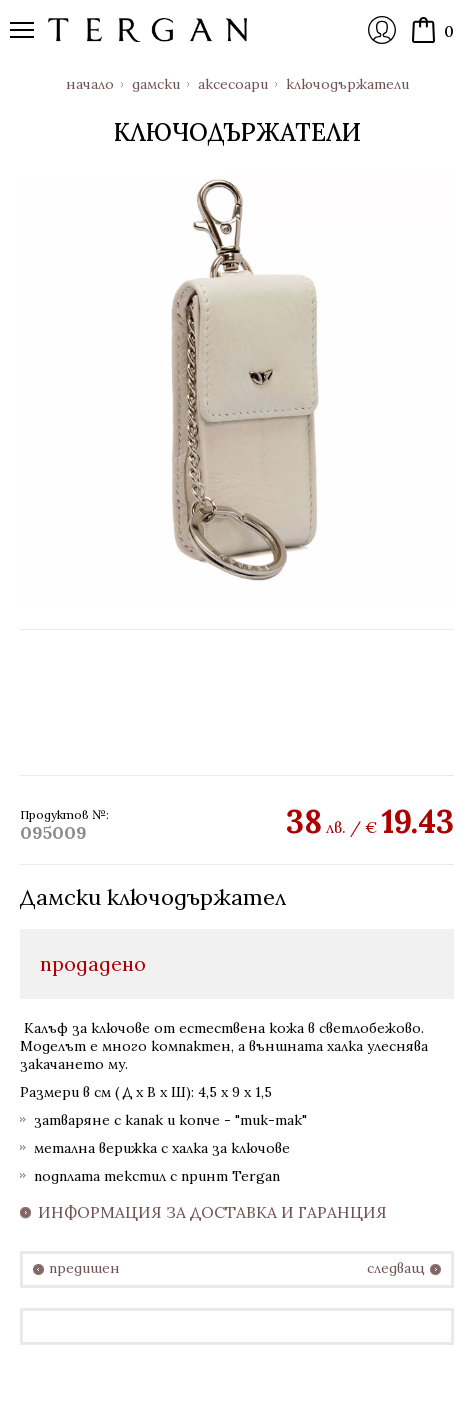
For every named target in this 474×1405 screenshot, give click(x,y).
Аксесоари (233, 84)
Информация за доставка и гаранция (212, 1213)
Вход (382, 30)
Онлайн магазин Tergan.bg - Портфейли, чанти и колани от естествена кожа (148, 30)
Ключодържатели (347, 84)
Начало (90, 84)
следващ (396, 1268)
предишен (84, 1268)
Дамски (156, 84)
